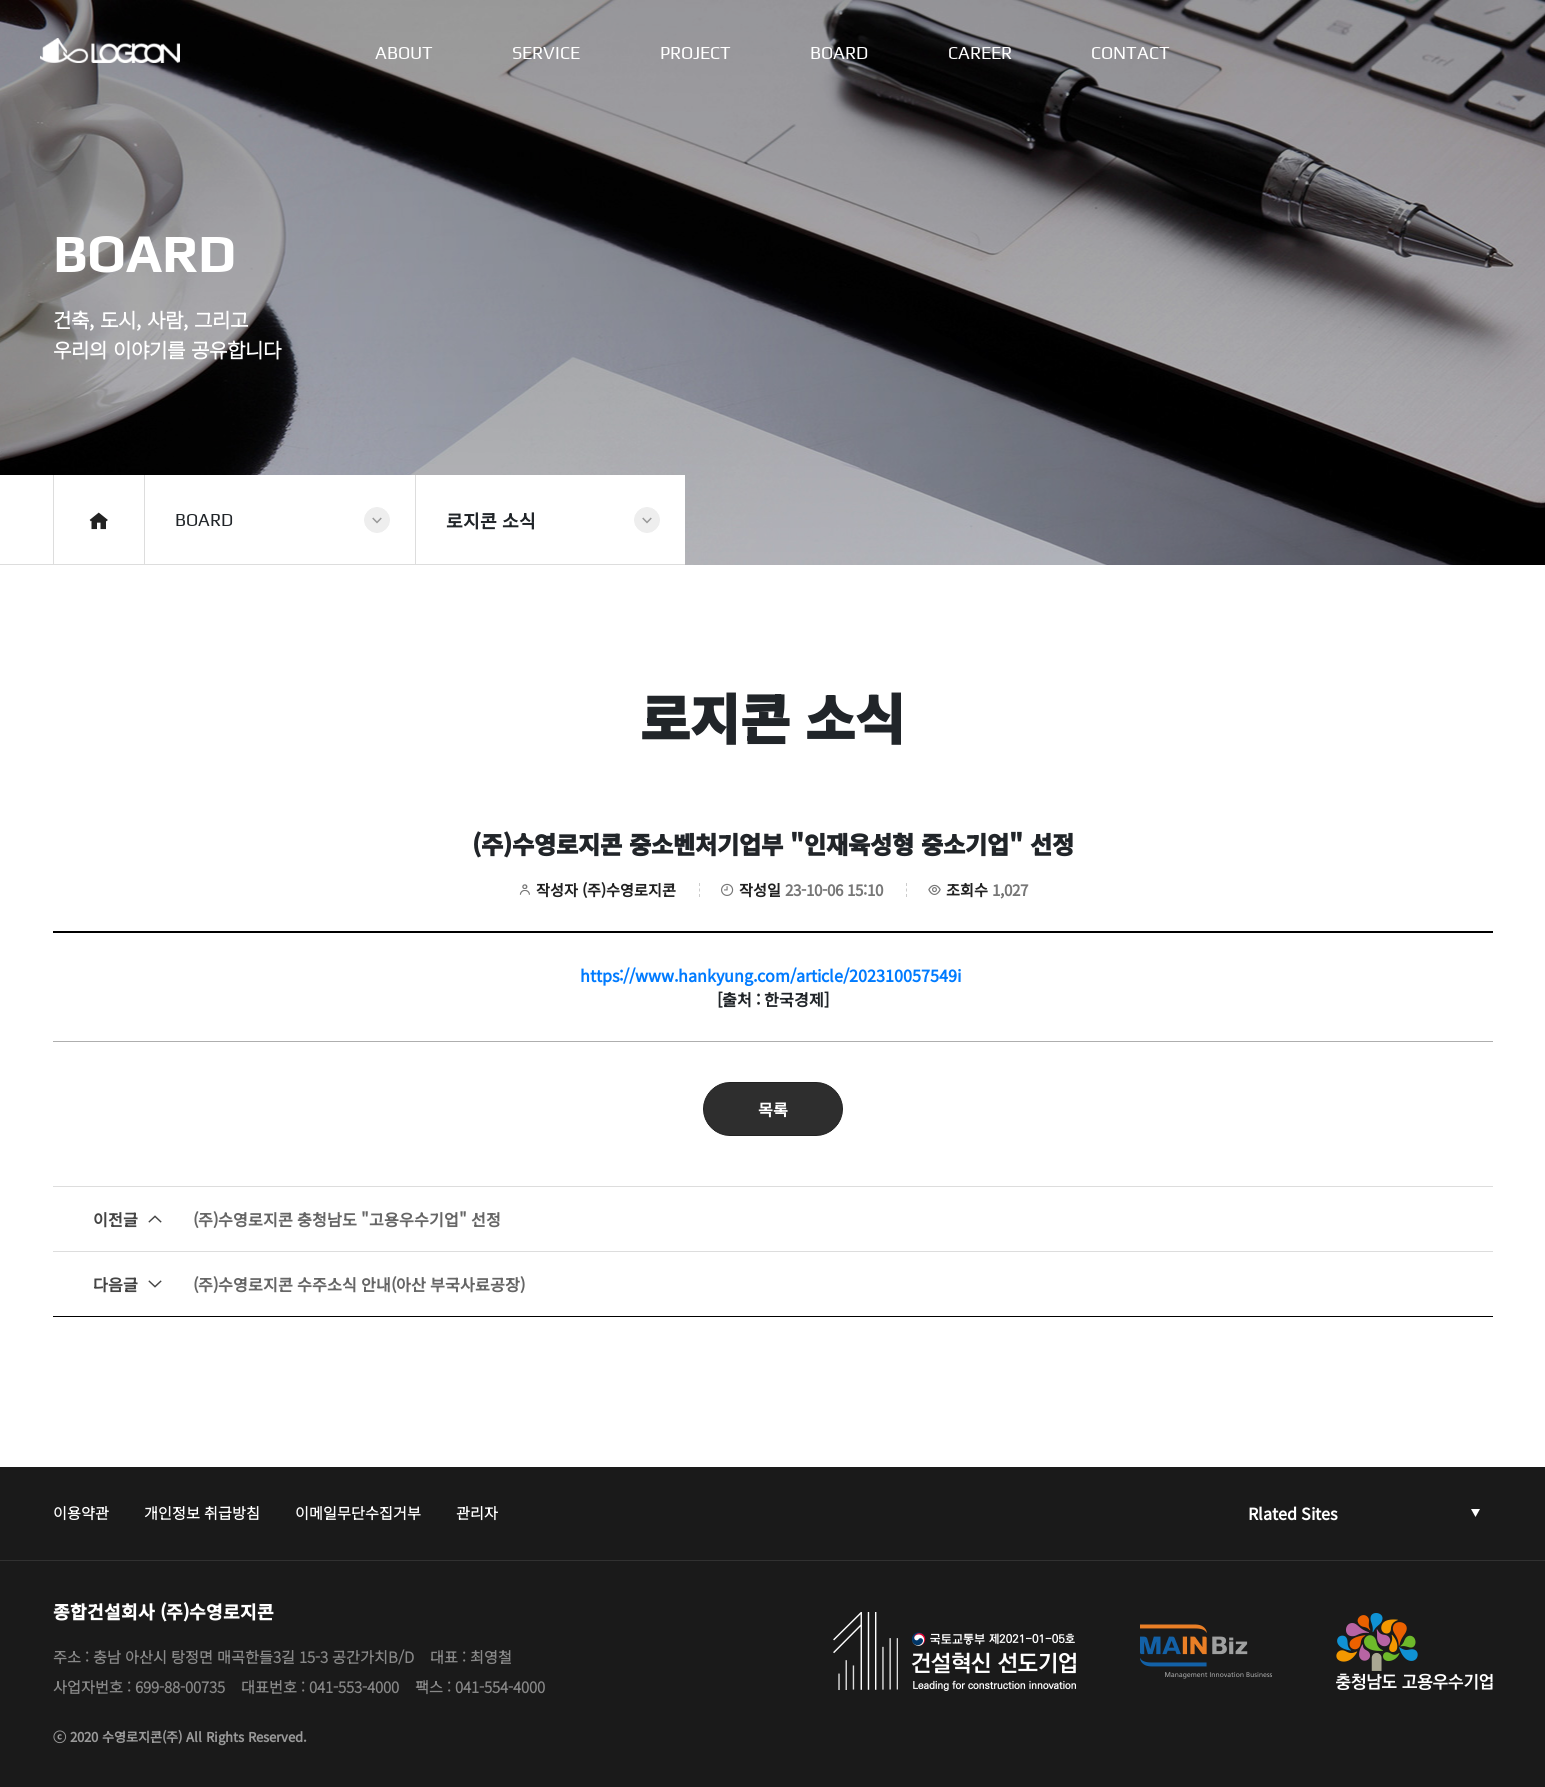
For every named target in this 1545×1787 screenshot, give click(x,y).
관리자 (477, 1512)
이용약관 (81, 1512)
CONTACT (1132, 53)
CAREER (981, 53)
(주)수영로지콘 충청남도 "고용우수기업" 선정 (297, 1219)
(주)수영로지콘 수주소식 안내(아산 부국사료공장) (309, 1284)
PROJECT (695, 53)
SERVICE (546, 53)
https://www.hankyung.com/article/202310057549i (770, 975)
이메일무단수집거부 (358, 1512)
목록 (773, 1109)
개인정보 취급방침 (202, 1512)
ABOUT (403, 53)
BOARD (840, 53)
